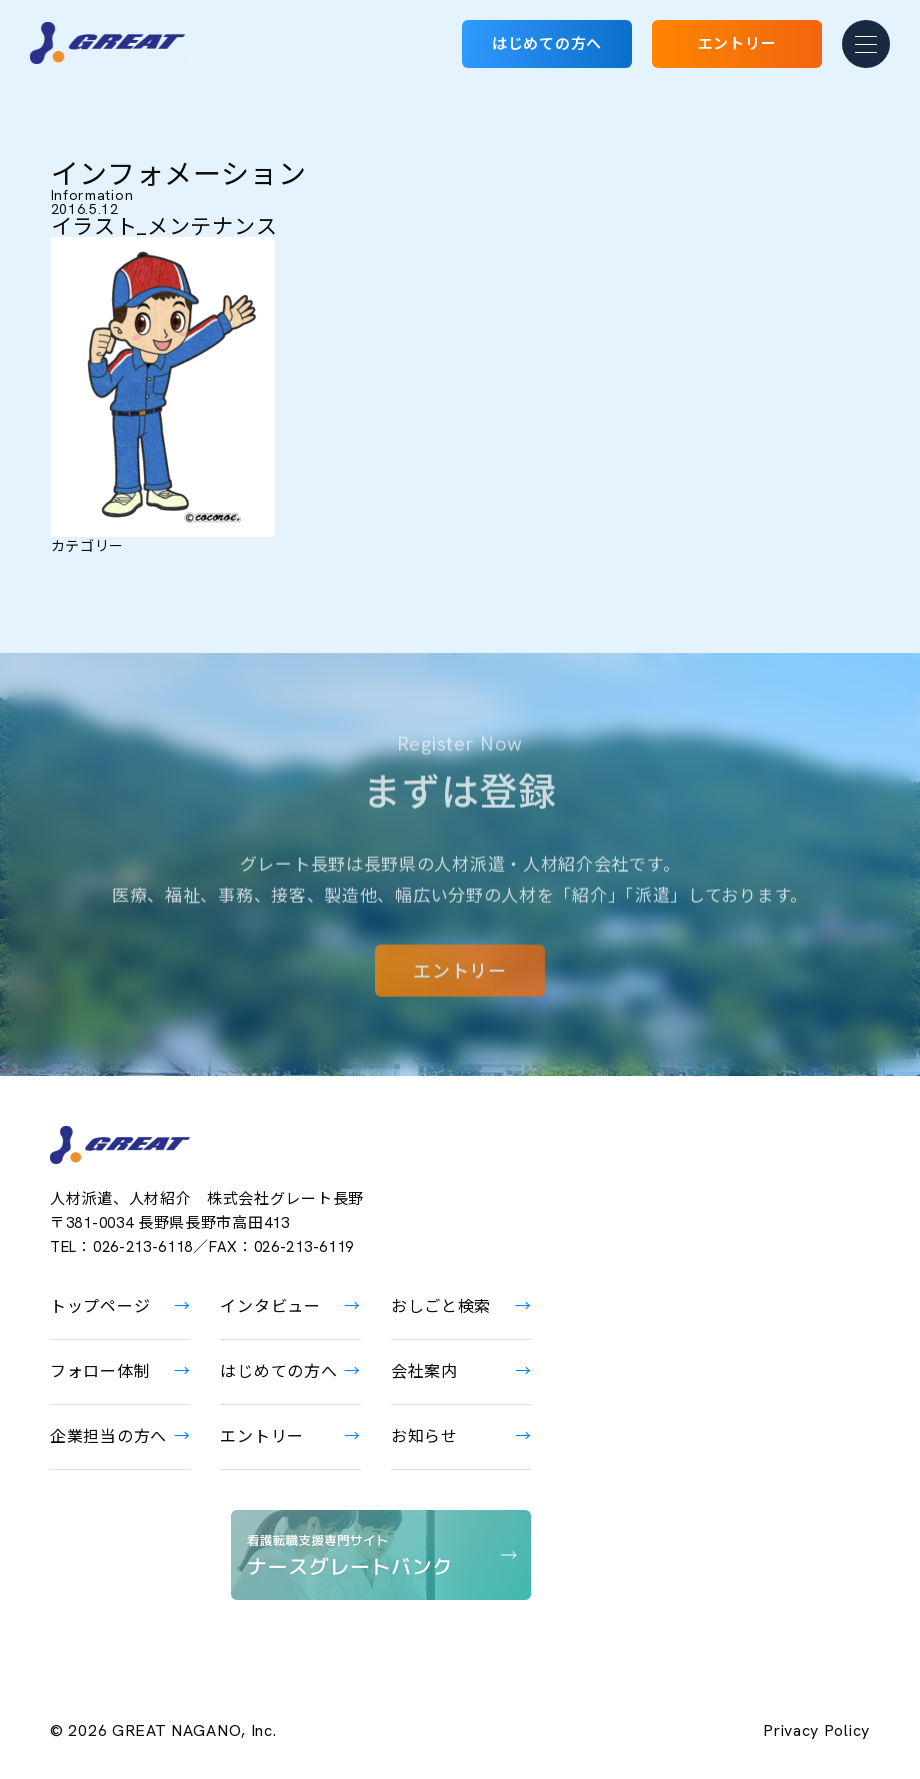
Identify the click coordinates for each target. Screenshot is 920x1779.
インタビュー (270, 1306)
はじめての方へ (547, 44)
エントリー (737, 44)
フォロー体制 (100, 1371)
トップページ (100, 1306)
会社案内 (424, 1371)
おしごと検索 (441, 1306)
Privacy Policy (816, 1731)
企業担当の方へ (108, 1436)
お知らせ (424, 1436)
